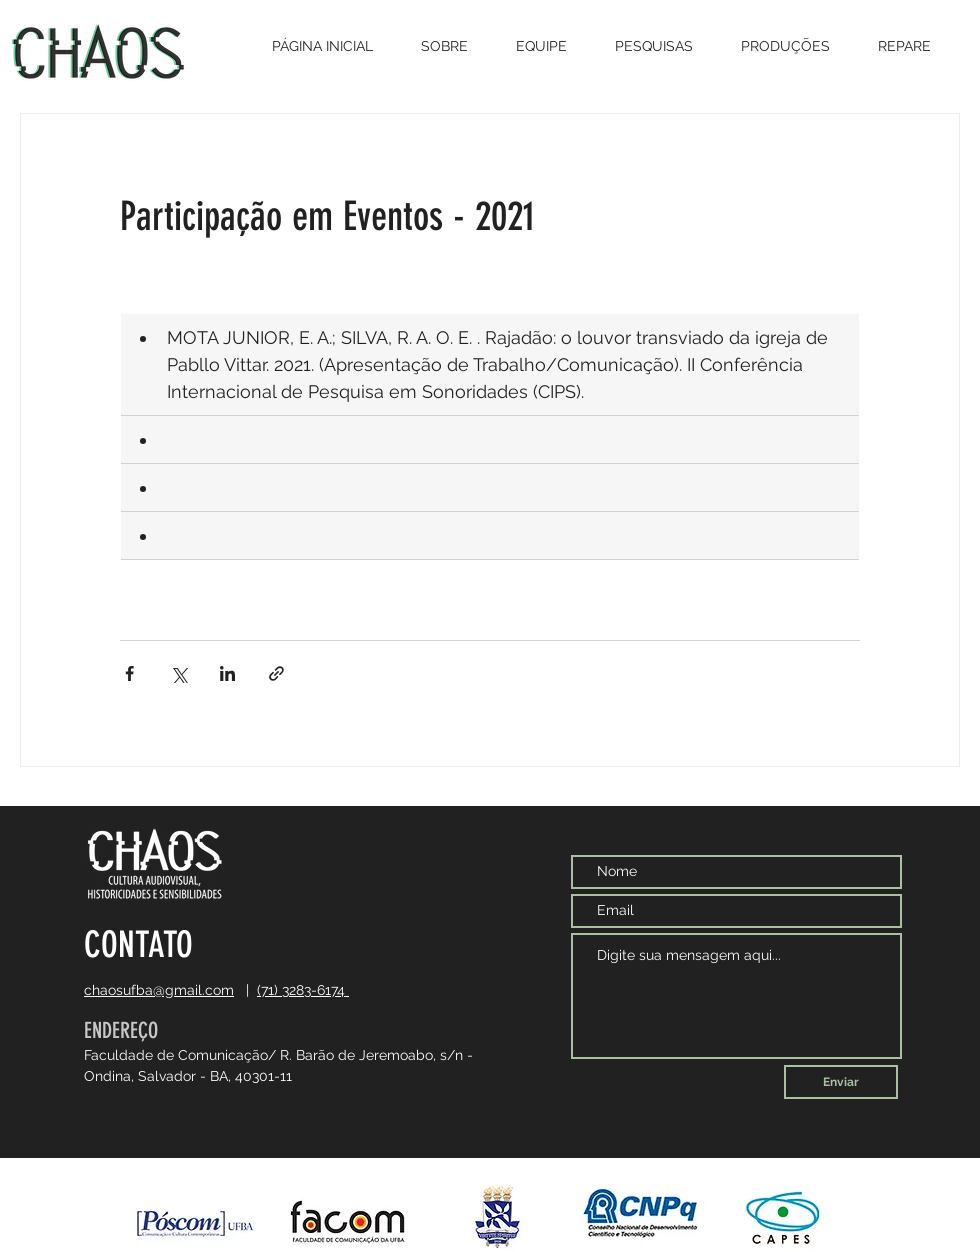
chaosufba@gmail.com (159, 990)
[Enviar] (841, 1082)
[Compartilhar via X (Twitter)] (178, 673)
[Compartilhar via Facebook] (129, 673)
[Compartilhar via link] (276, 673)
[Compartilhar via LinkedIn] (227, 673)
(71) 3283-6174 (303, 990)
